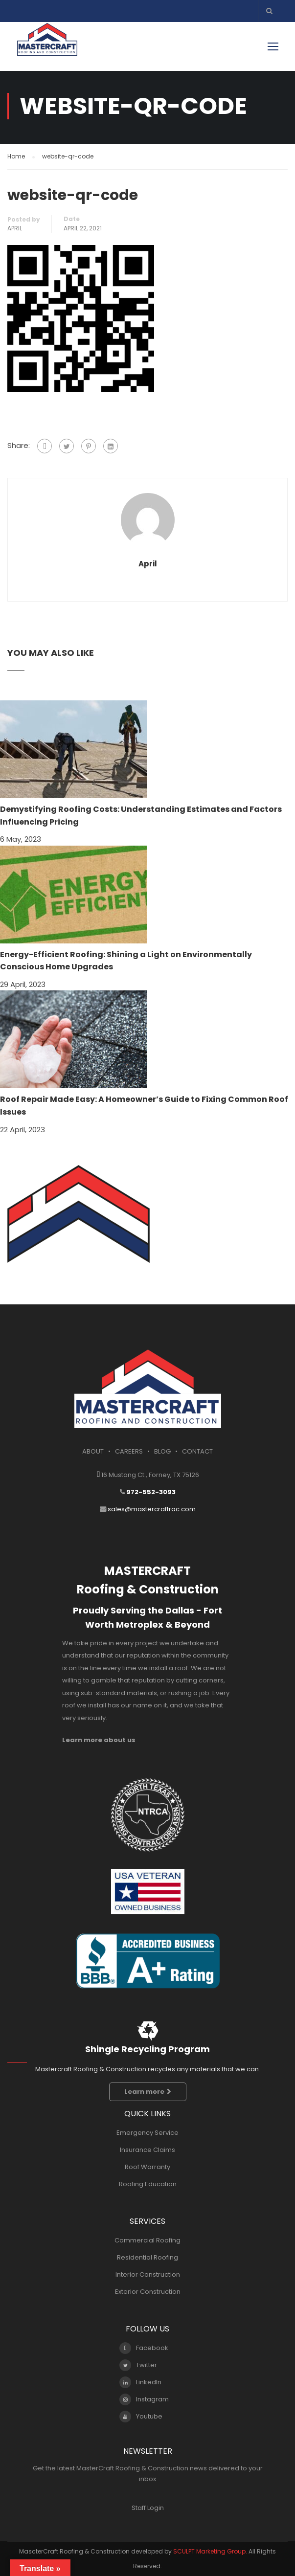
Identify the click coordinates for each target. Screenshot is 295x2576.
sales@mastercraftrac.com (152, 1509)
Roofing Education (148, 2184)
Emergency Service (147, 2132)
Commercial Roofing (147, 2240)
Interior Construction (147, 2274)
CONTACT (197, 1451)
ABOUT (93, 1451)
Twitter (138, 2365)
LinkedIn (140, 2382)
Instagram (144, 2399)
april (14, 228)
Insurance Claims (147, 2149)
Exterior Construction (148, 2291)
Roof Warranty (147, 2167)
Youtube (140, 2416)
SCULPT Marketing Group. (210, 2551)
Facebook (143, 2348)
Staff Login (148, 2507)
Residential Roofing (147, 2257)
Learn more (147, 2091)
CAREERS (129, 1451)
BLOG (162, 1451)
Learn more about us (99, 1740)
